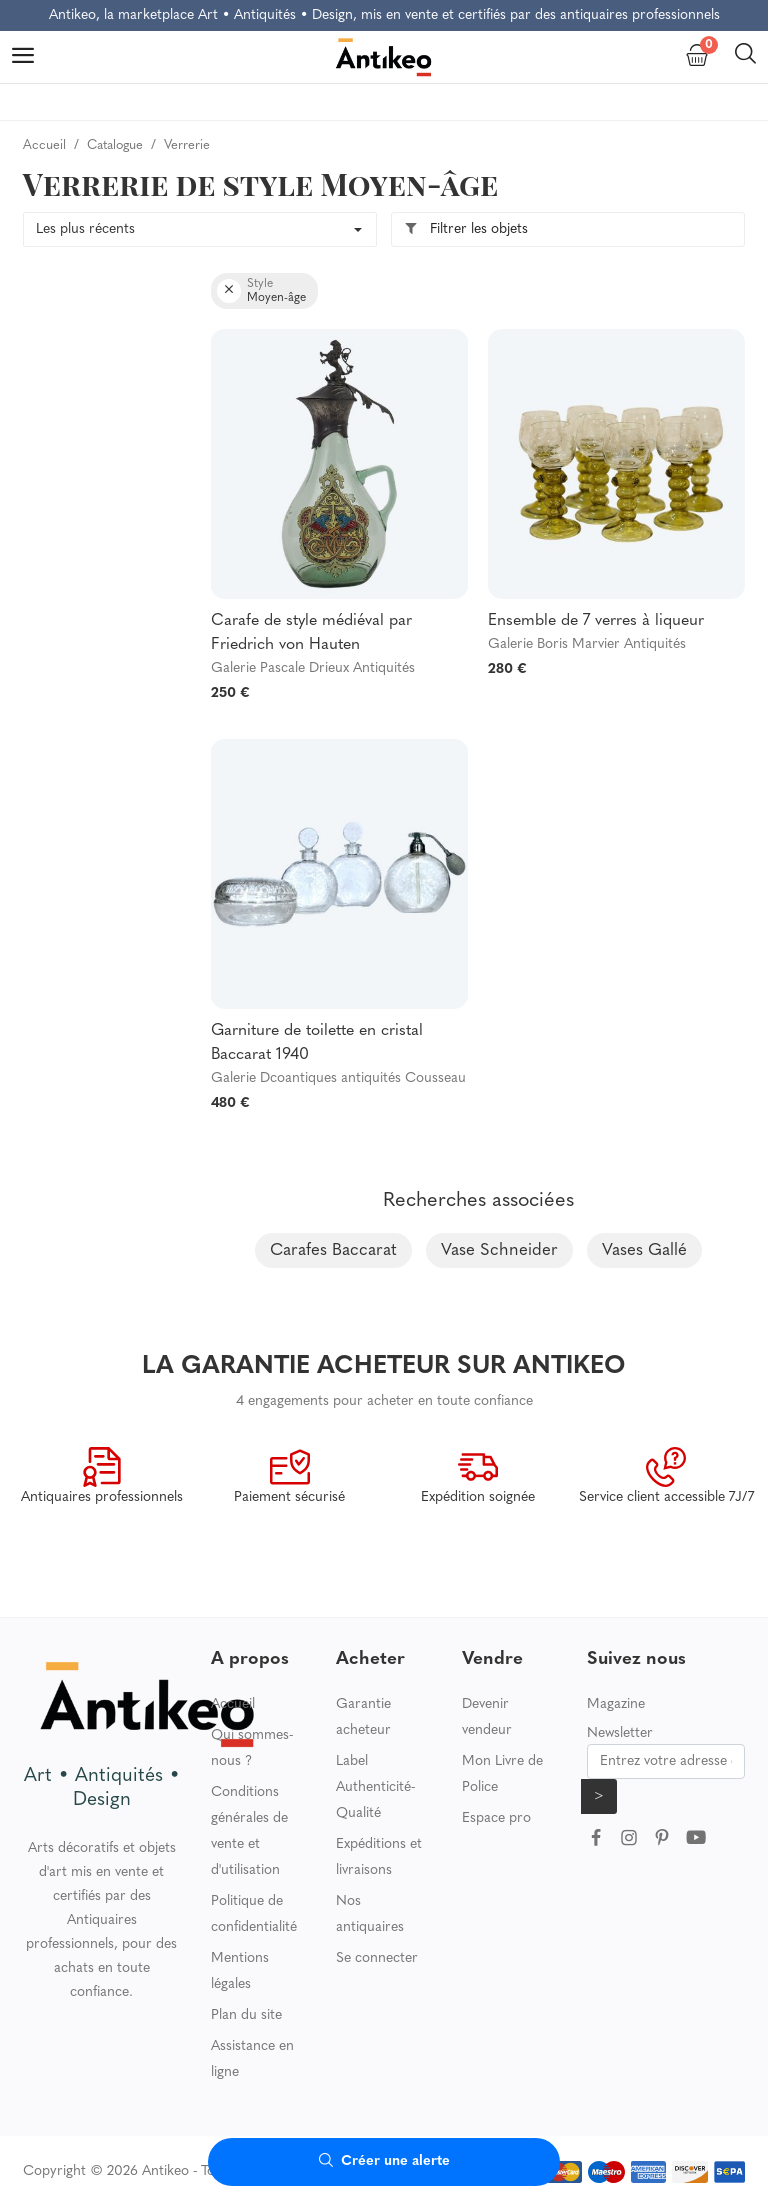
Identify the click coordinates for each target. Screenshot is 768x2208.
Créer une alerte (384, 2161)
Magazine (616, 1704)
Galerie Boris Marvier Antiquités (587, 644)
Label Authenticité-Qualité (375, 1787)
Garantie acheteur (363, 1717)
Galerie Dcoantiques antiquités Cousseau (338, 1078)
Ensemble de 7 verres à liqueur (596, 621)
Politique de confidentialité (254, 1914)
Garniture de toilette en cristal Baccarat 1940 (317, 1043)
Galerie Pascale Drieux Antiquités (313, 668)
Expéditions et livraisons (379, 1857)
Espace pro (496, 1818)
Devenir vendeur (487, 1717)
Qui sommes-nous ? (252, 1748)
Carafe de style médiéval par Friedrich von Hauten (311, 633)
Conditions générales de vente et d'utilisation (249, 1831)
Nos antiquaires (370, 1914)
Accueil (233, 1704)
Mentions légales (240, 1971)
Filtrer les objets (466, 229)
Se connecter (377, 1958)
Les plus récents (85, 229)
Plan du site (246, 2015)
